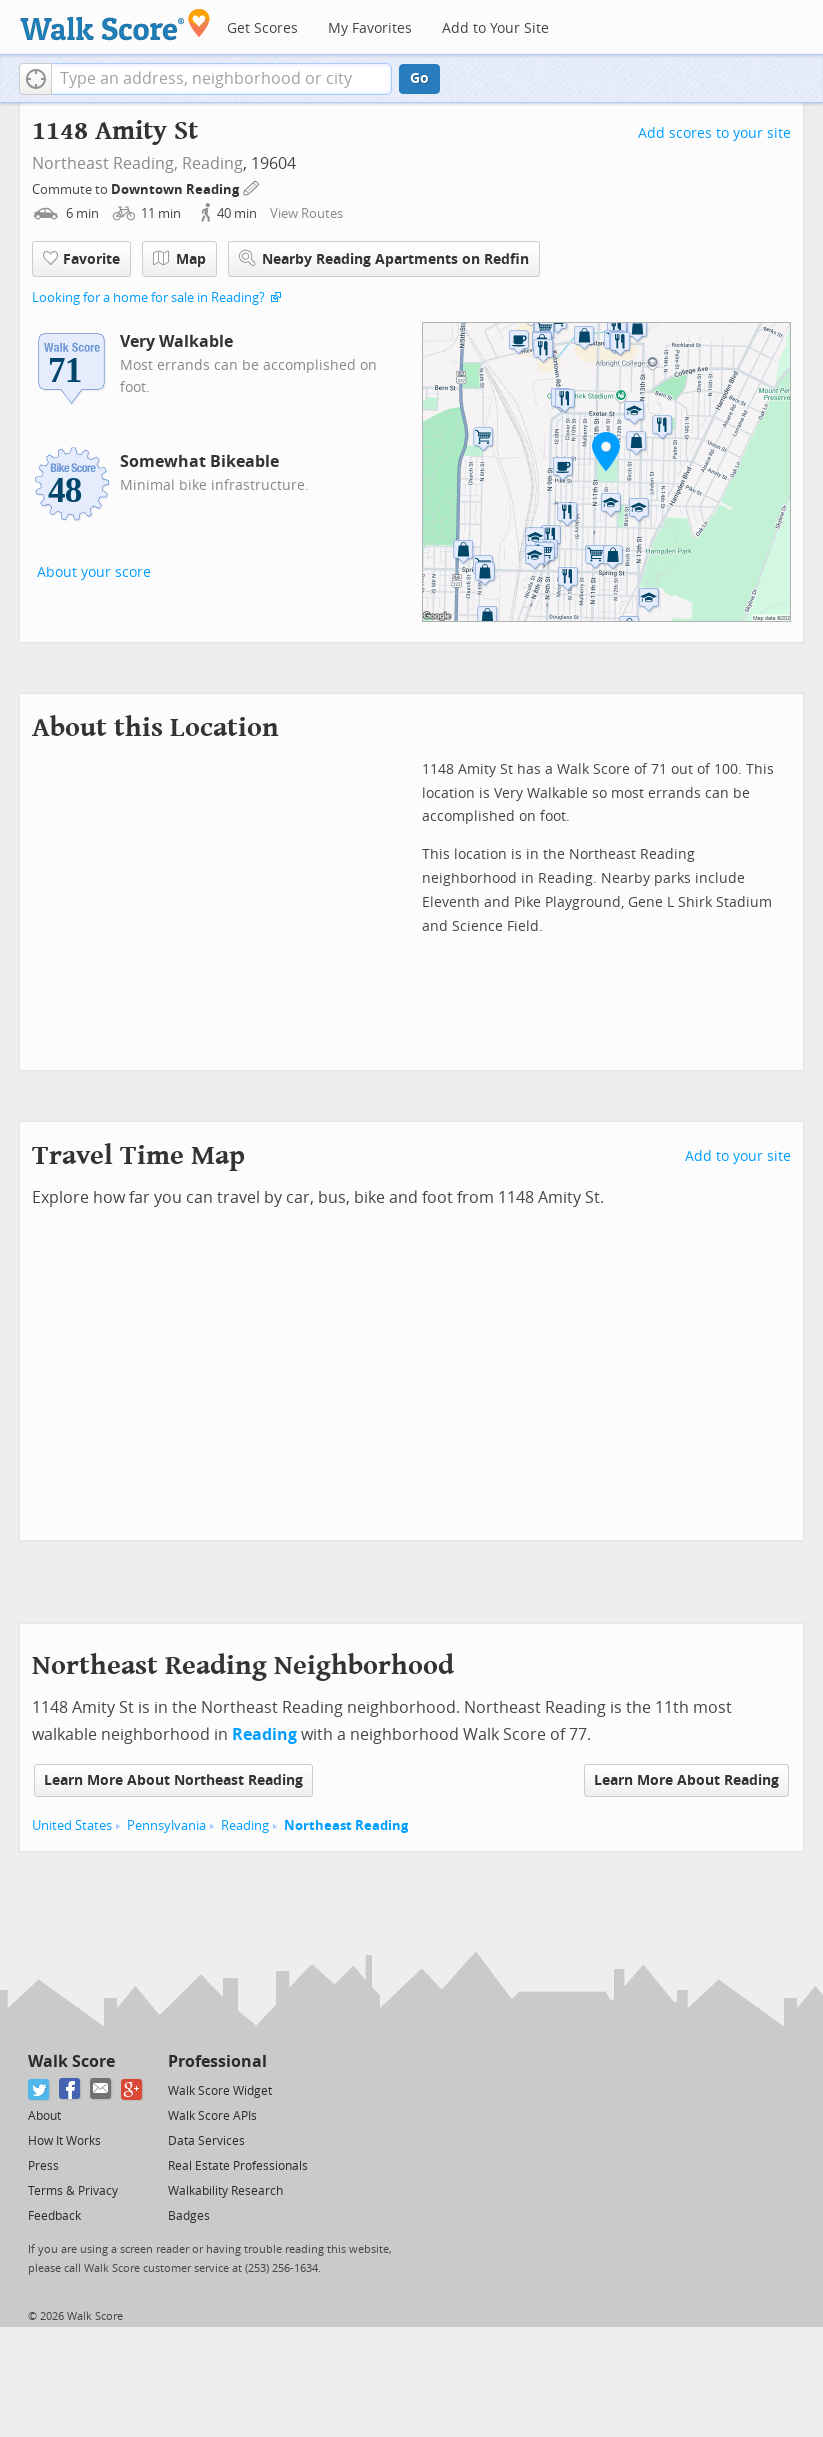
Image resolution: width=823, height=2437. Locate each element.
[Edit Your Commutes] (252, 186)
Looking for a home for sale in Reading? (148, 297)
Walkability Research (225, 2191)
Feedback (54, 2216)
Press (43, 2166)
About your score (94, 572)
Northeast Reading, (105, 163)
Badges (189, 2216)
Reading (212, 163)
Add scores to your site (714, 133)
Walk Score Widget (220, 2091)
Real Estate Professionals (238, 2166)
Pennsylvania (166, 1825)
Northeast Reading (346, 1825)
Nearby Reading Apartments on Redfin (384, 258)
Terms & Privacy (73, 2191)
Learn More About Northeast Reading (173, 1780)
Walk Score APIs (212, 2116)
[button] (35, 79)
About (44, 2116)
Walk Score (71, 2061)
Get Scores (262, 28)
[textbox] (221, 79)
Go (419, 78)
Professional (217, 2061)
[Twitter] (39, 2089)
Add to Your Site (495, 28)
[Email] (101, 2089)
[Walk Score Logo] (115, 24)
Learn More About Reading (686, 1780)
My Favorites (370, 28)
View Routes (306, 213)
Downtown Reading (176, 189)
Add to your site (738, 1156)
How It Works (64, 2141)
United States (72, 1825)
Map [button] (179, 259)
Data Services (206, 2141)
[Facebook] (70, 2089)
